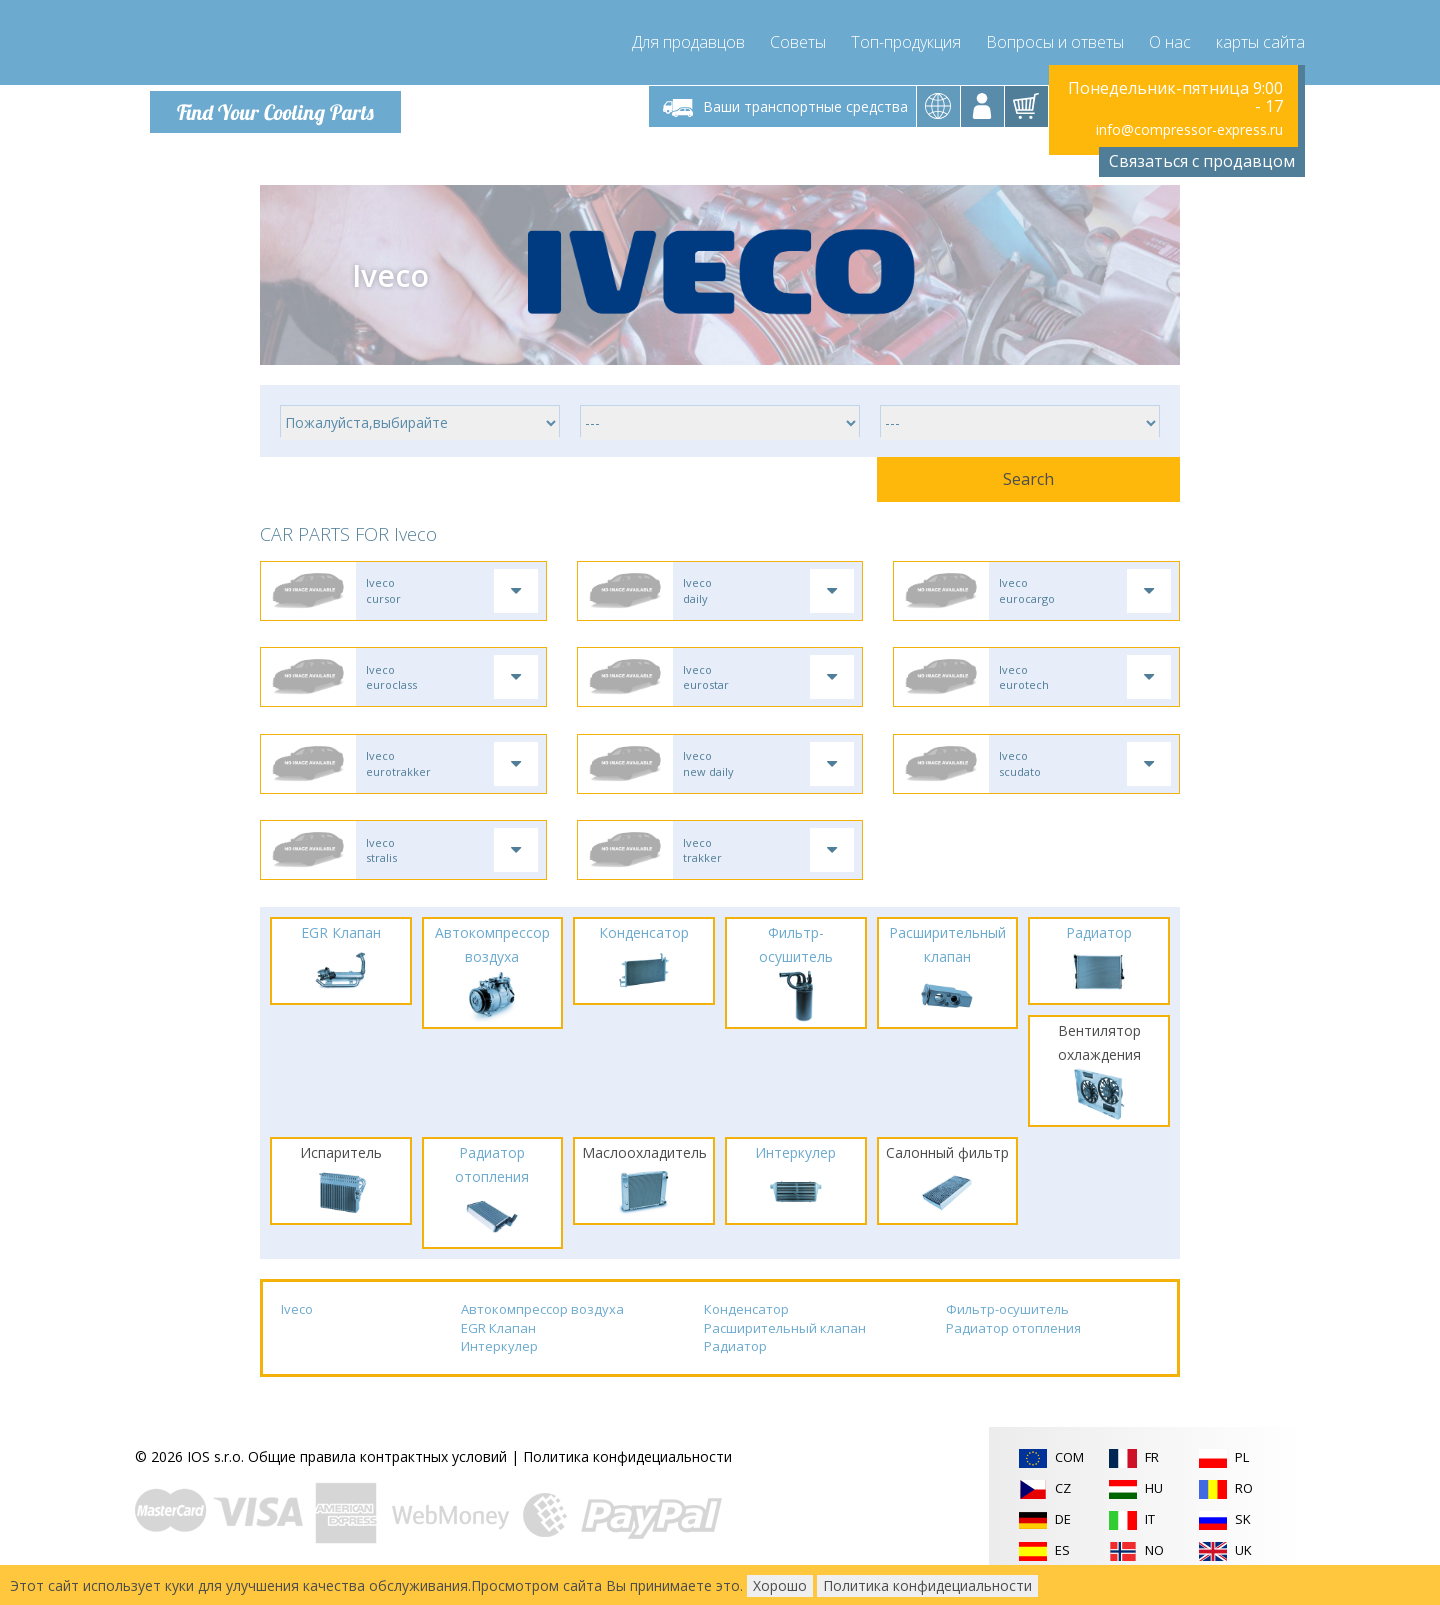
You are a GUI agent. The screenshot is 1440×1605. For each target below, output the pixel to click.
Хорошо (780, 1585)
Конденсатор (746, 1323)
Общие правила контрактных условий (377, 1470)
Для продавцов (688, 40)
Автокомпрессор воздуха (542, 1323)
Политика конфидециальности (627, 1470)
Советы (798, 40)
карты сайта (1260, 40)
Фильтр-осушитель (1007, 1323)
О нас (1170, 40)
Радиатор (735, 1360)
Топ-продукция (906, 40)
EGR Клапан (498, 1341)
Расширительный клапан (785, 1341)
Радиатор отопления (1013, 1341)
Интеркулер (499, 1360)
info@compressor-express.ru (1189, 129)
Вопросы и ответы (1055, 40)
